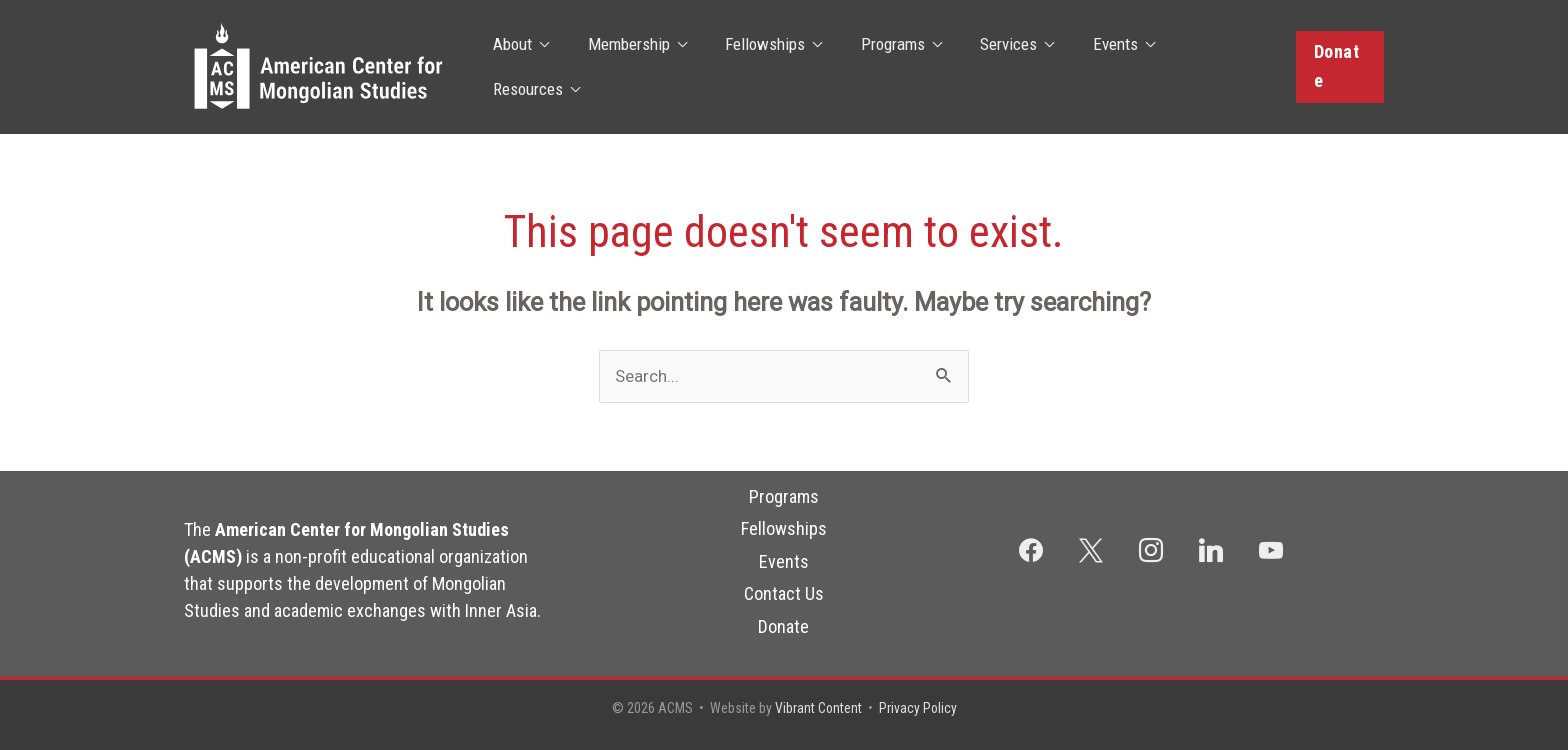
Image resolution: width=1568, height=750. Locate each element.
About (515, 67)
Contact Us (784, 593)
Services (993, 67)
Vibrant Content (818, 708)
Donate (783, 626)
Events (1095, 67)
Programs (882, 67)
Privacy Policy (918, 708)
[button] (1338, 66)
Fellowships (759, 67)
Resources (1204, 67)
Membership (627, 67)
